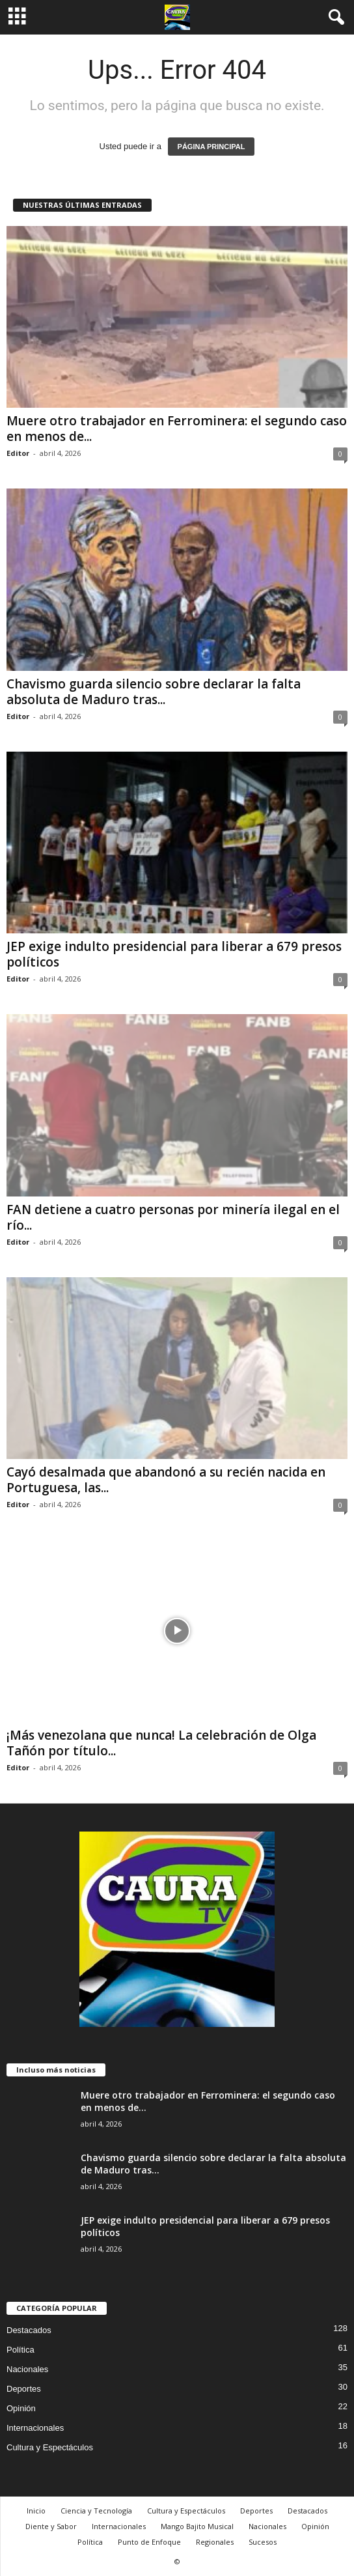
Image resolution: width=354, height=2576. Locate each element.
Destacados (29, 2330)
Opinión (21, 2408)
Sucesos (263, 2542)
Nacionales (27, 2369)
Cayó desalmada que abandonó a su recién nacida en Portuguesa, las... (166, 1480)
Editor (18, 453)
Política (20, 2350)
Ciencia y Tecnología (96, 2510)
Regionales (215, 2542)
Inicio (36, 2510)
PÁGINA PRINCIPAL (211, 146)
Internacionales (35, 2428)
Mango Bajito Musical (197, 2526)
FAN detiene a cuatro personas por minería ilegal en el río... (173, 1217)
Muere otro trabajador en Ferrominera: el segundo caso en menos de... (177, 428)
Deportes (24, 2389)
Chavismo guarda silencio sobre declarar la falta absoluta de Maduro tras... (154, 691)
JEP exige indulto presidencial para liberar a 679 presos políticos (174, 954)
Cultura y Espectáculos (50, 2447)
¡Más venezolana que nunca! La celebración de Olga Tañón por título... (161, 1743)
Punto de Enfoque (149, 2542)
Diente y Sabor (51, 2526)
